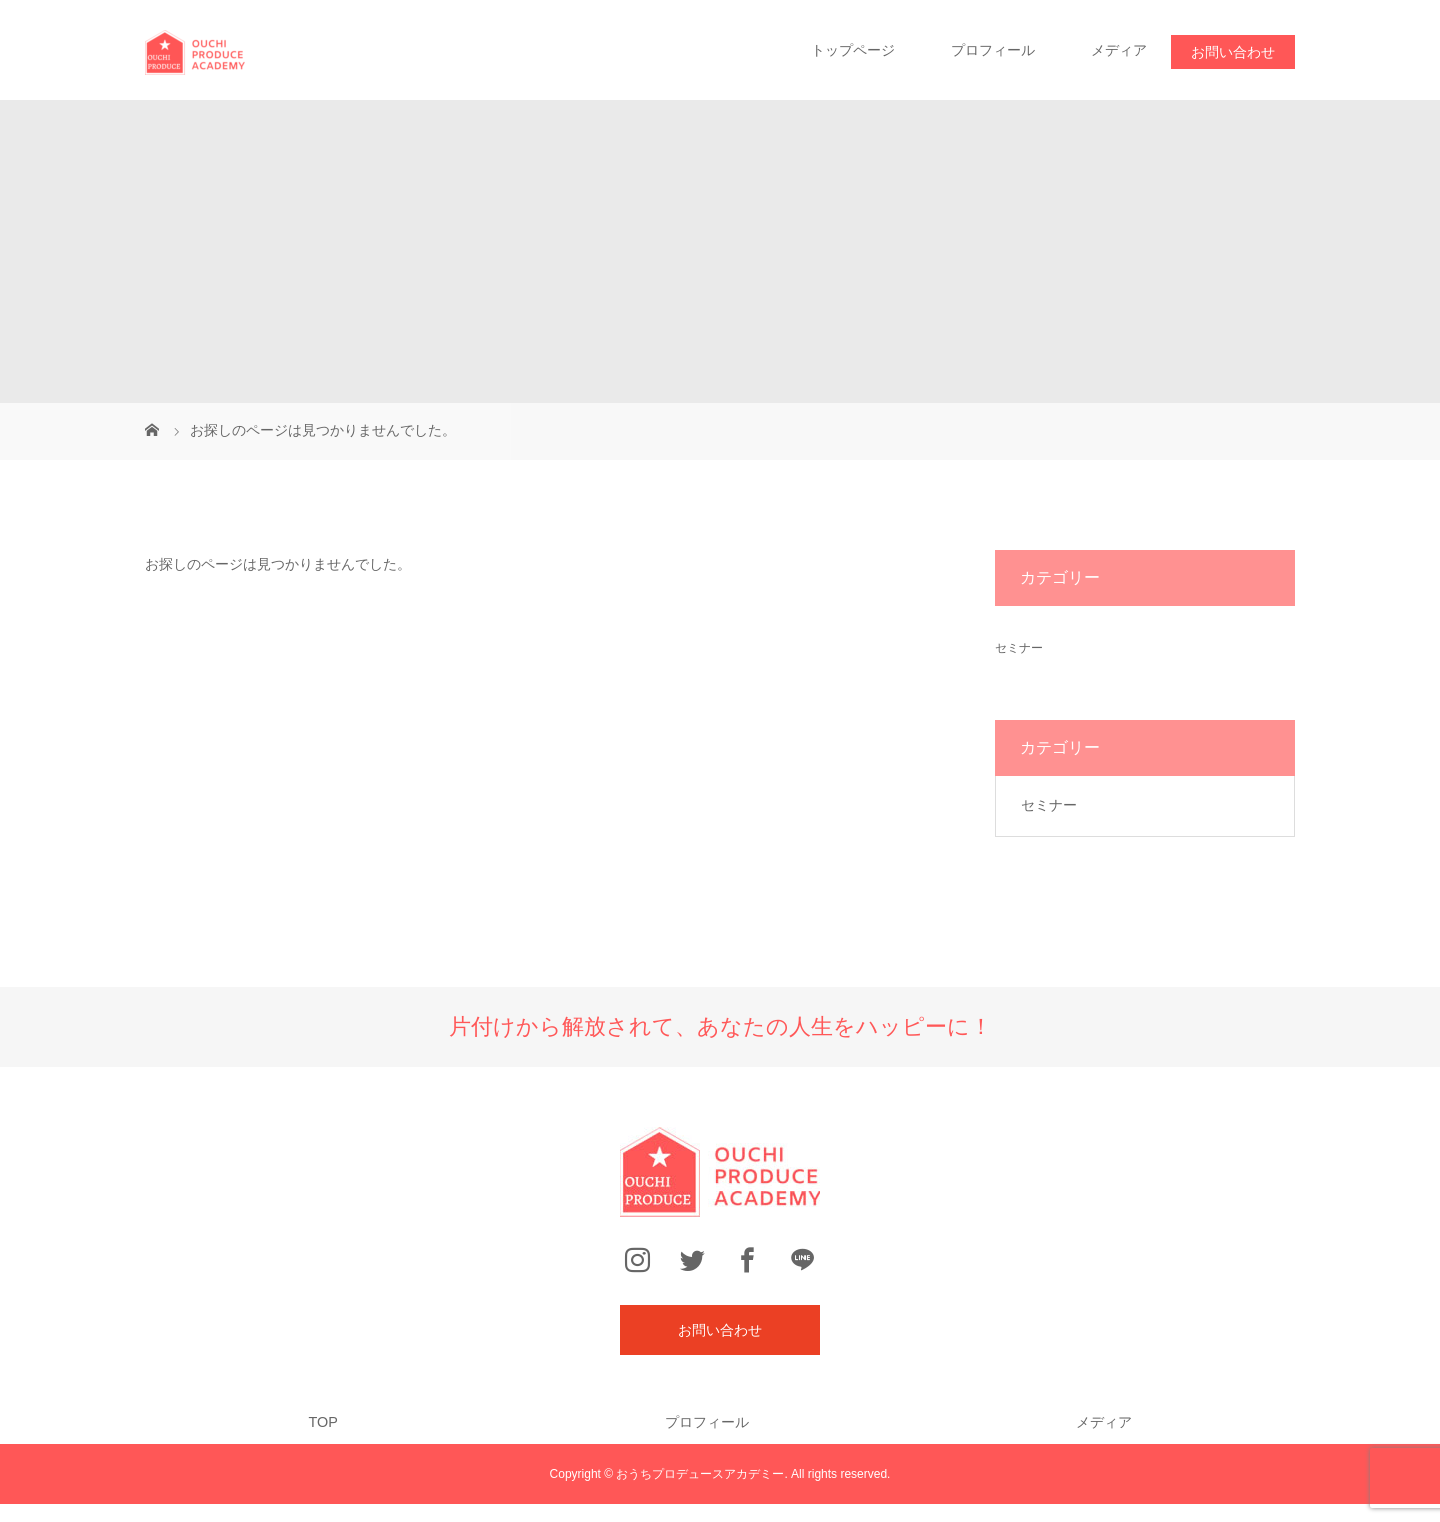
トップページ (853, 50)
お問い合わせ (1233, 52)
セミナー (1019, 648)
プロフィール (993, 50)
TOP (322, 1422)
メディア (1119, 50)
